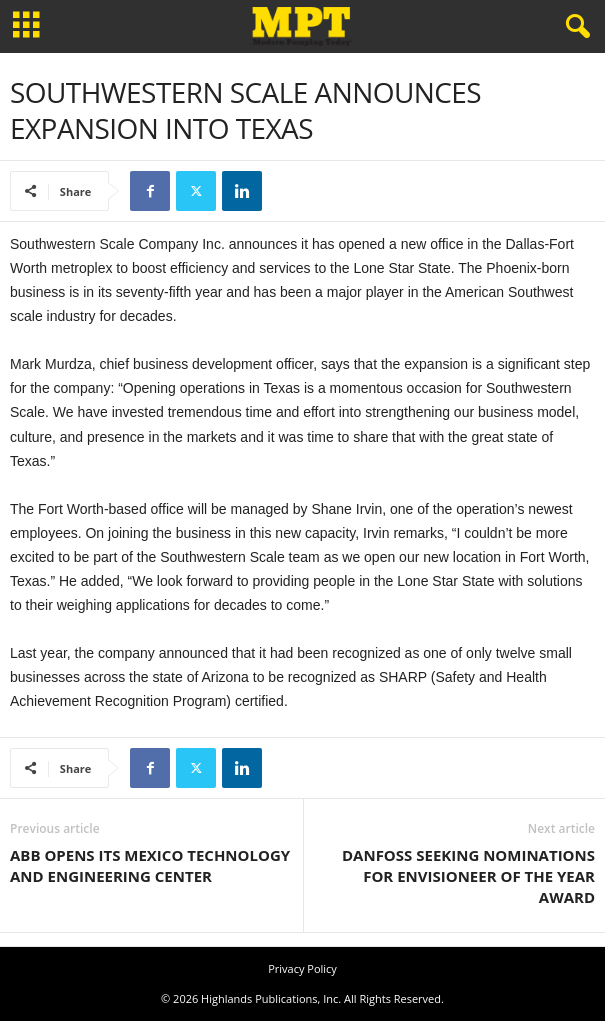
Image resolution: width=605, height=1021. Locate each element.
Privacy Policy (302, 968)
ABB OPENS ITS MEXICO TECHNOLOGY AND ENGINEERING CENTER (150, 865)
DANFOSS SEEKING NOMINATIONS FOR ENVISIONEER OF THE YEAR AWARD (468, 876)
